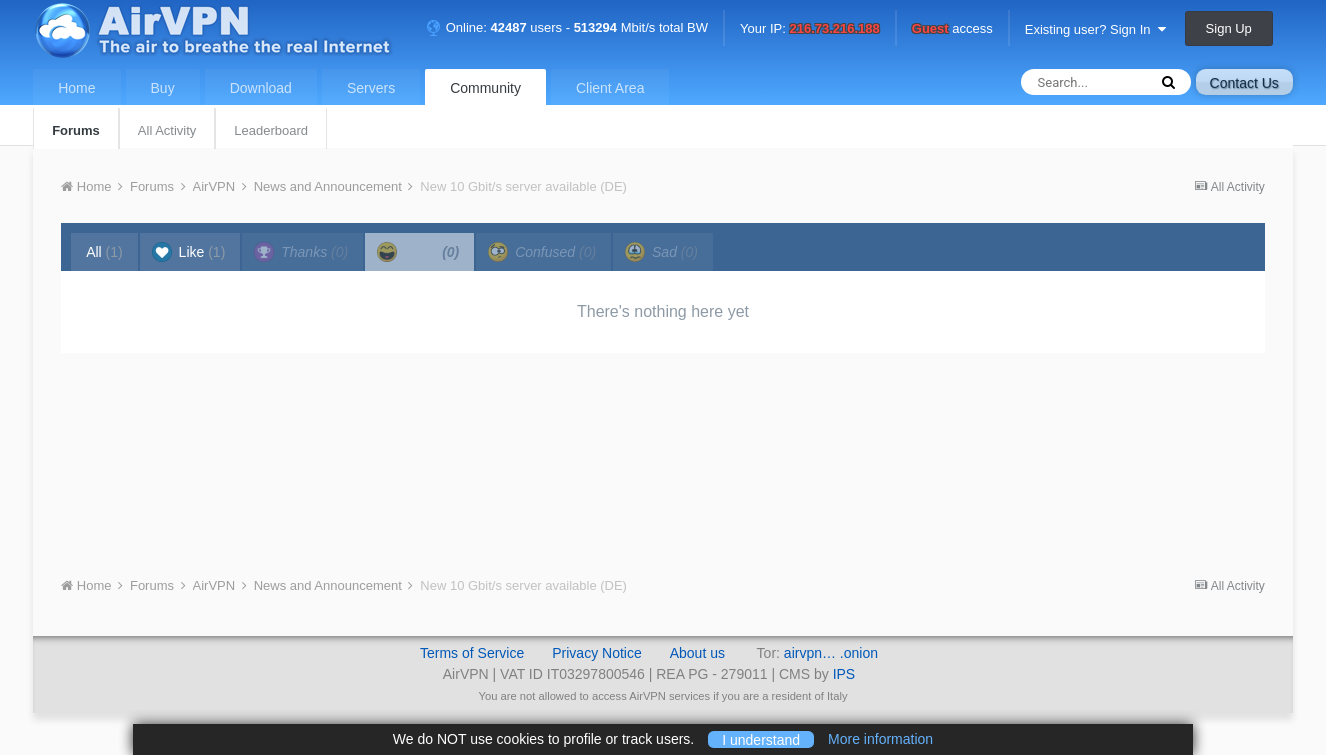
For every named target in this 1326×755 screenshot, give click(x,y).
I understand (761, 739)
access (952, 29)
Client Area (610, 88)
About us (697, 653)
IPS (844, 674)
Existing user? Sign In (1095, 29)
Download (261, 88)
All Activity (167, 130)
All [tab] (104, 252)
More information (880, 739)
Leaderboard (271, 130)
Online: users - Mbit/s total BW (567, 27)
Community (485, 88)
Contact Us (1244, 83)
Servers (371, 88)
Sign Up (1229, 28)
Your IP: (810, 29)
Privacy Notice (596, 653)
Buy (163, 88)
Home (76, 88)
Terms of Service (472, 653)
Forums (76, 130)
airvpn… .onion (831, 653)
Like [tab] (189, 252)
